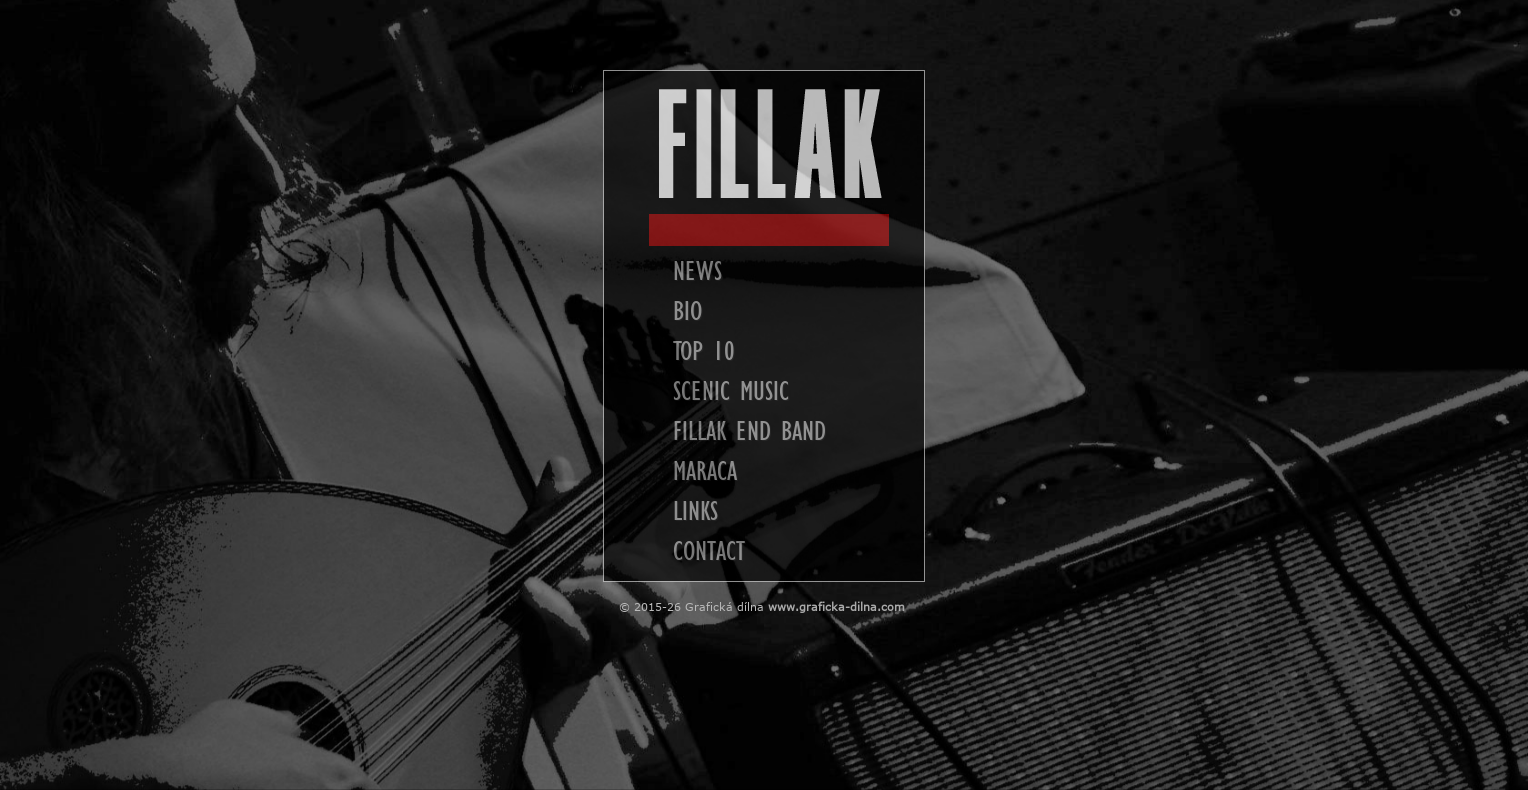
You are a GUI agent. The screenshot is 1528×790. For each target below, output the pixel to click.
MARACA (705, 471)
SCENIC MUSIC (731, 391)
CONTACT (709, 551)
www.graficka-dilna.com (836, 606)
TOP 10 (704, 351)
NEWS (697, 271)
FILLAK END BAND (749, 431)
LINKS (695, 511)
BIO (687, 311)
